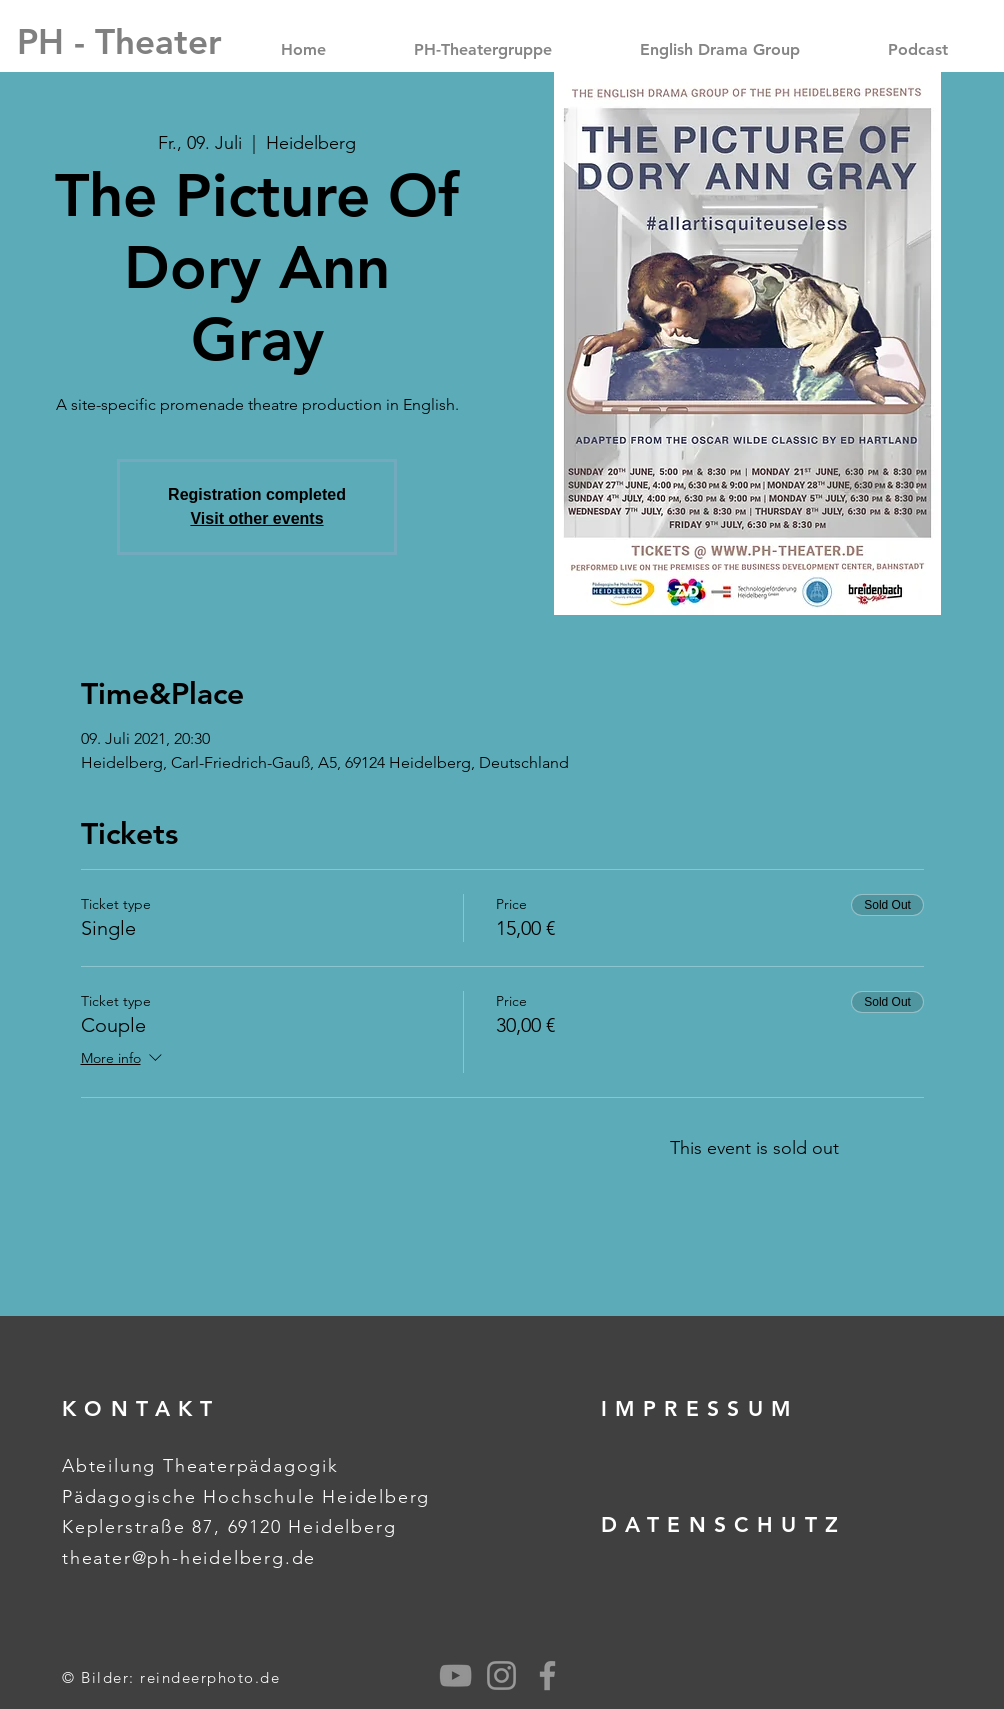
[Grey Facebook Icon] (547, 1675)
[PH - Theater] (119, 41)
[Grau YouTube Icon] (455, 1675)
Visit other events (256, 518)
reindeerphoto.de (210, 1677)
